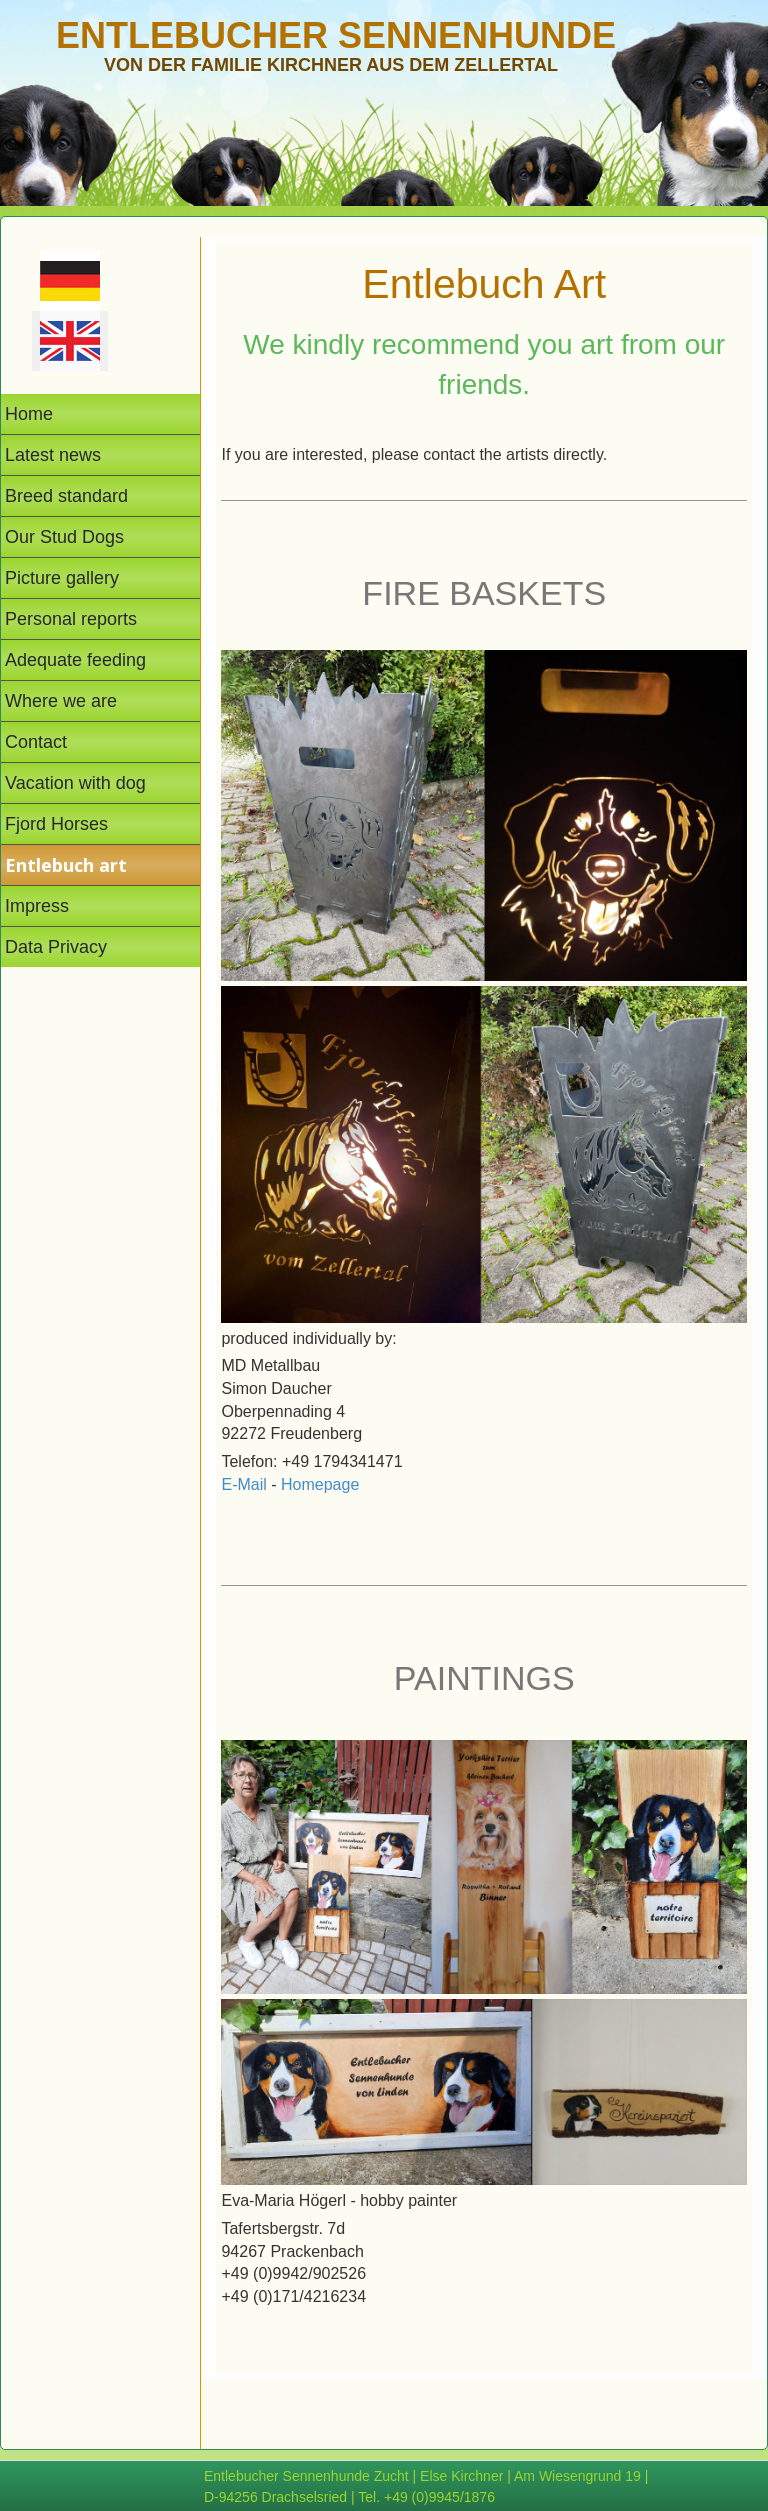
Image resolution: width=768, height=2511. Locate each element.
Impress (37, 906)
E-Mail (243, 1484)
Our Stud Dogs (64, 537)
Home (29, 414)
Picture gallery (62, 578)
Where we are (61, 701)
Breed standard (66, 496)
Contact (36, 742)
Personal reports (71, 619)
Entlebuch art (66, 865)
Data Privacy (56, 947)
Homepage (320, 1484)
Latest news (53, 455)
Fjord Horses (56, 824)
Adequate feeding (75, 660)
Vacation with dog (75, 783)
